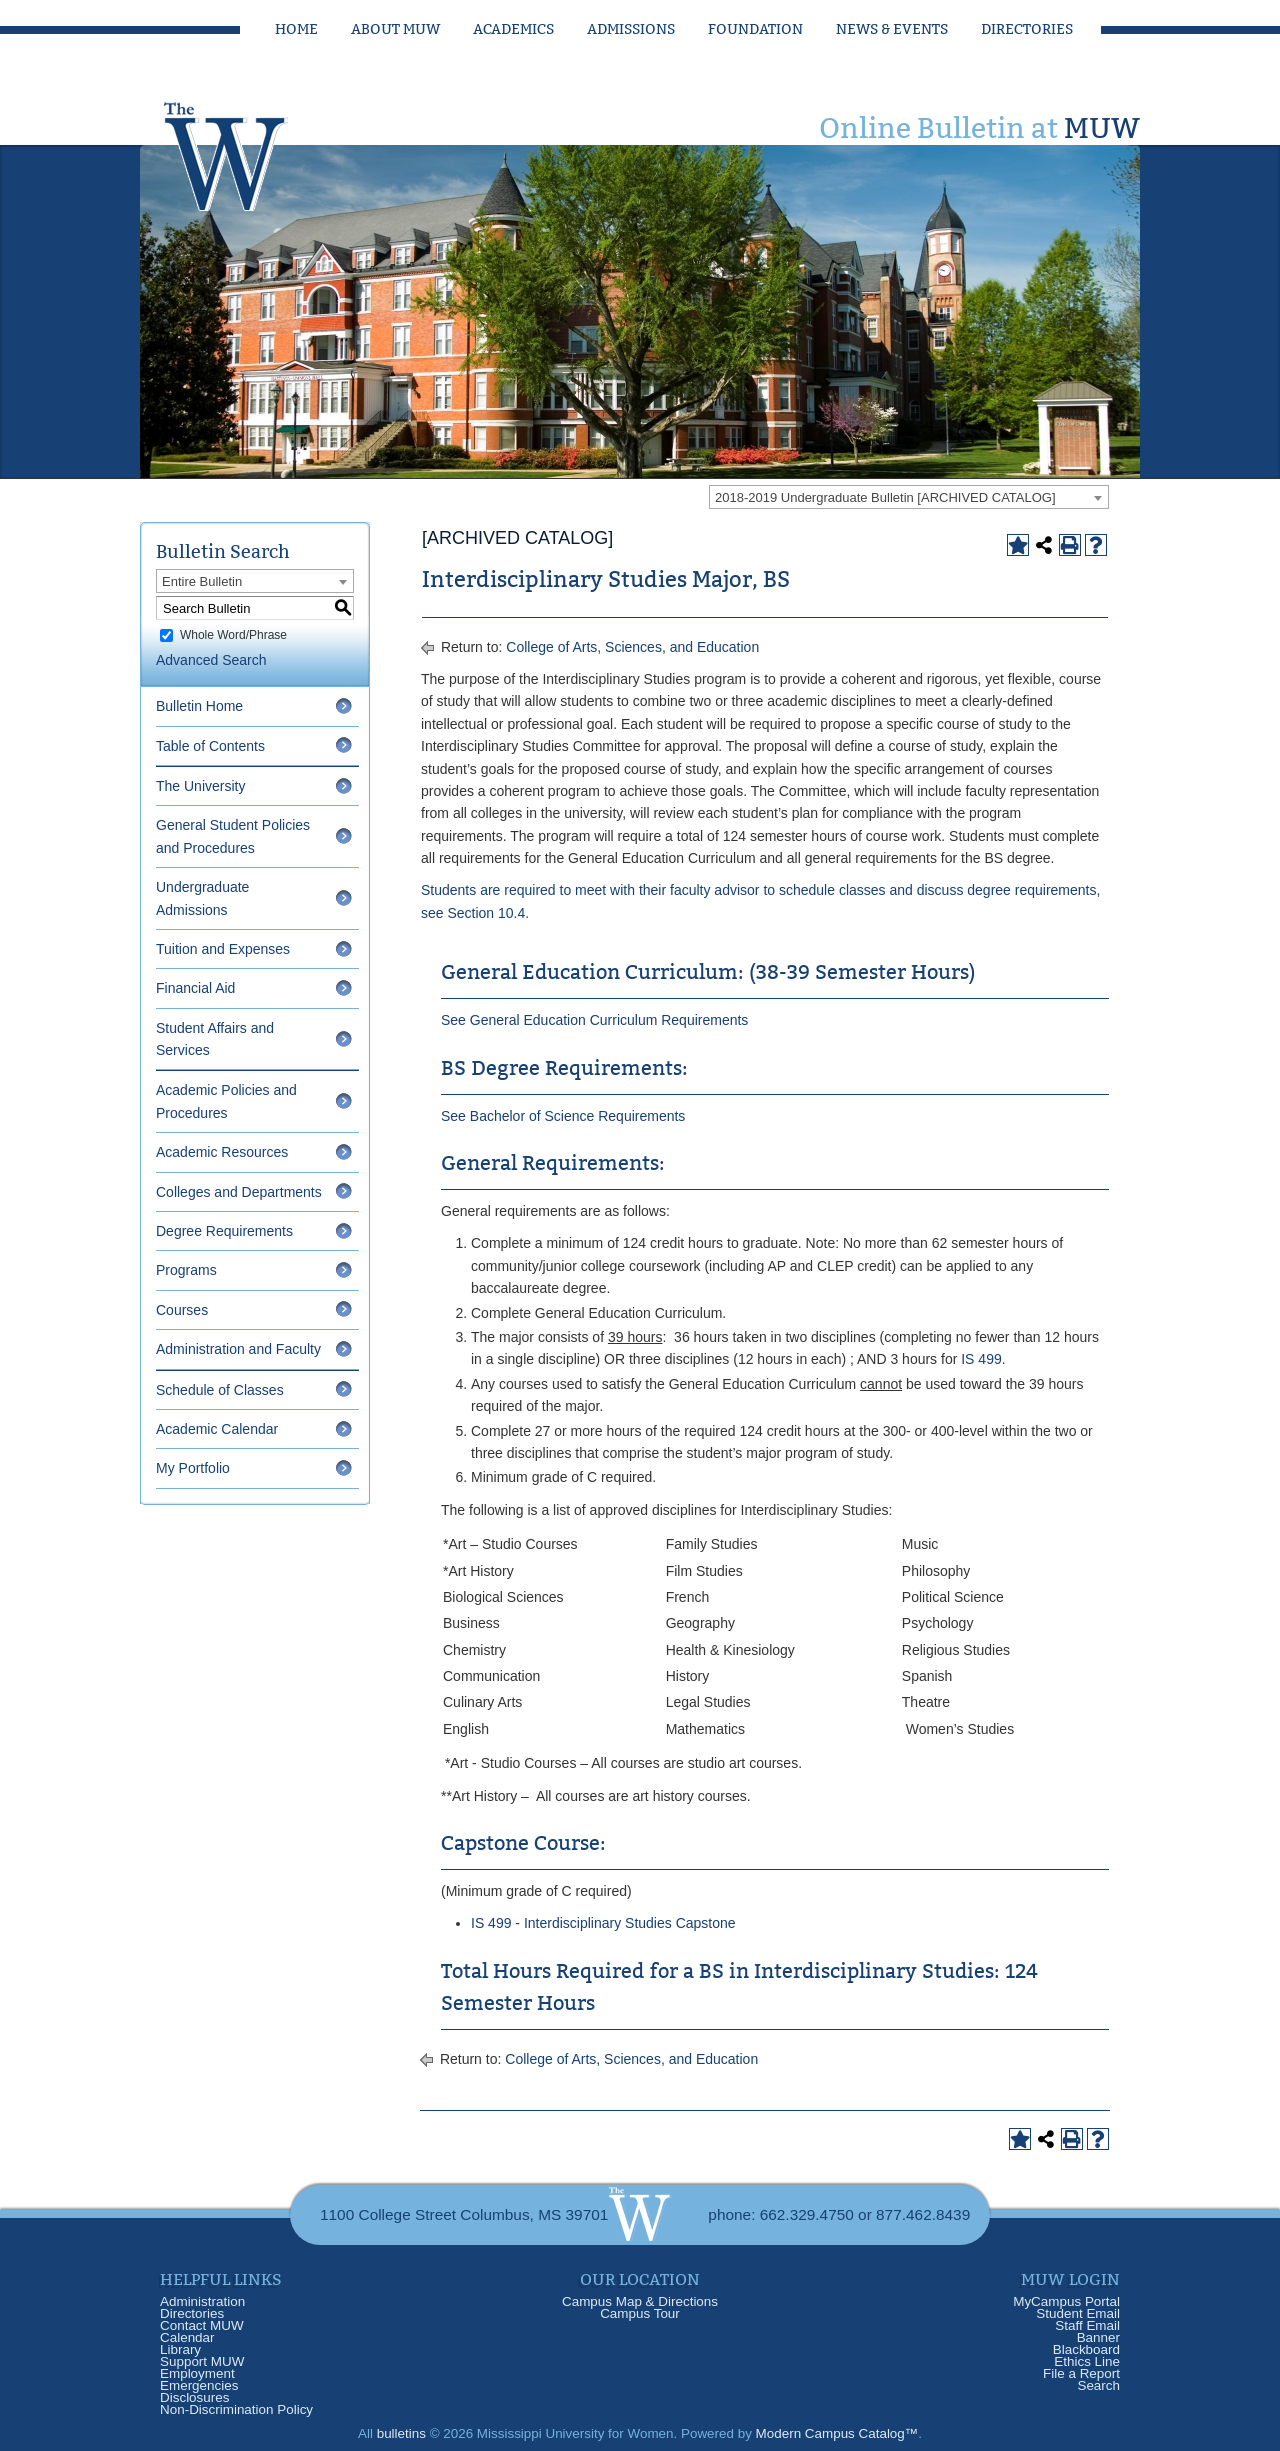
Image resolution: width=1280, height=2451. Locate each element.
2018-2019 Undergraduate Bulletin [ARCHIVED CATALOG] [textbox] (885, 497)
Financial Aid (195, 988)
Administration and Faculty (238, 1349)
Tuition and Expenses (223, 949)
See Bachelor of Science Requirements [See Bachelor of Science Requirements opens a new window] (563, 1116)
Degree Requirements (224, 1231)
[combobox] (909, 497)
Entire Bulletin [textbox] (202, 581)
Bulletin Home (199, 706)
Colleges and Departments (239, 1192)
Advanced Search (211, 660)
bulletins (401, 2433)
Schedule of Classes (220, 1390)
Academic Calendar (217, 1429)
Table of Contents (210, 746)
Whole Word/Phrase (233, 635)
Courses (182, 1310)
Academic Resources (222, 1152)
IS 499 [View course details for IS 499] (981, 1359)
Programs (186, 1270)
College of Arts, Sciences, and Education (632, 647)
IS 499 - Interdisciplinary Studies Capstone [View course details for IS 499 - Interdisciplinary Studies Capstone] (603, 1923)
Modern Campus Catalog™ (837, 2433)
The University (200, 786)
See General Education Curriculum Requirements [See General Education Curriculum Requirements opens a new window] (594, 1020)
